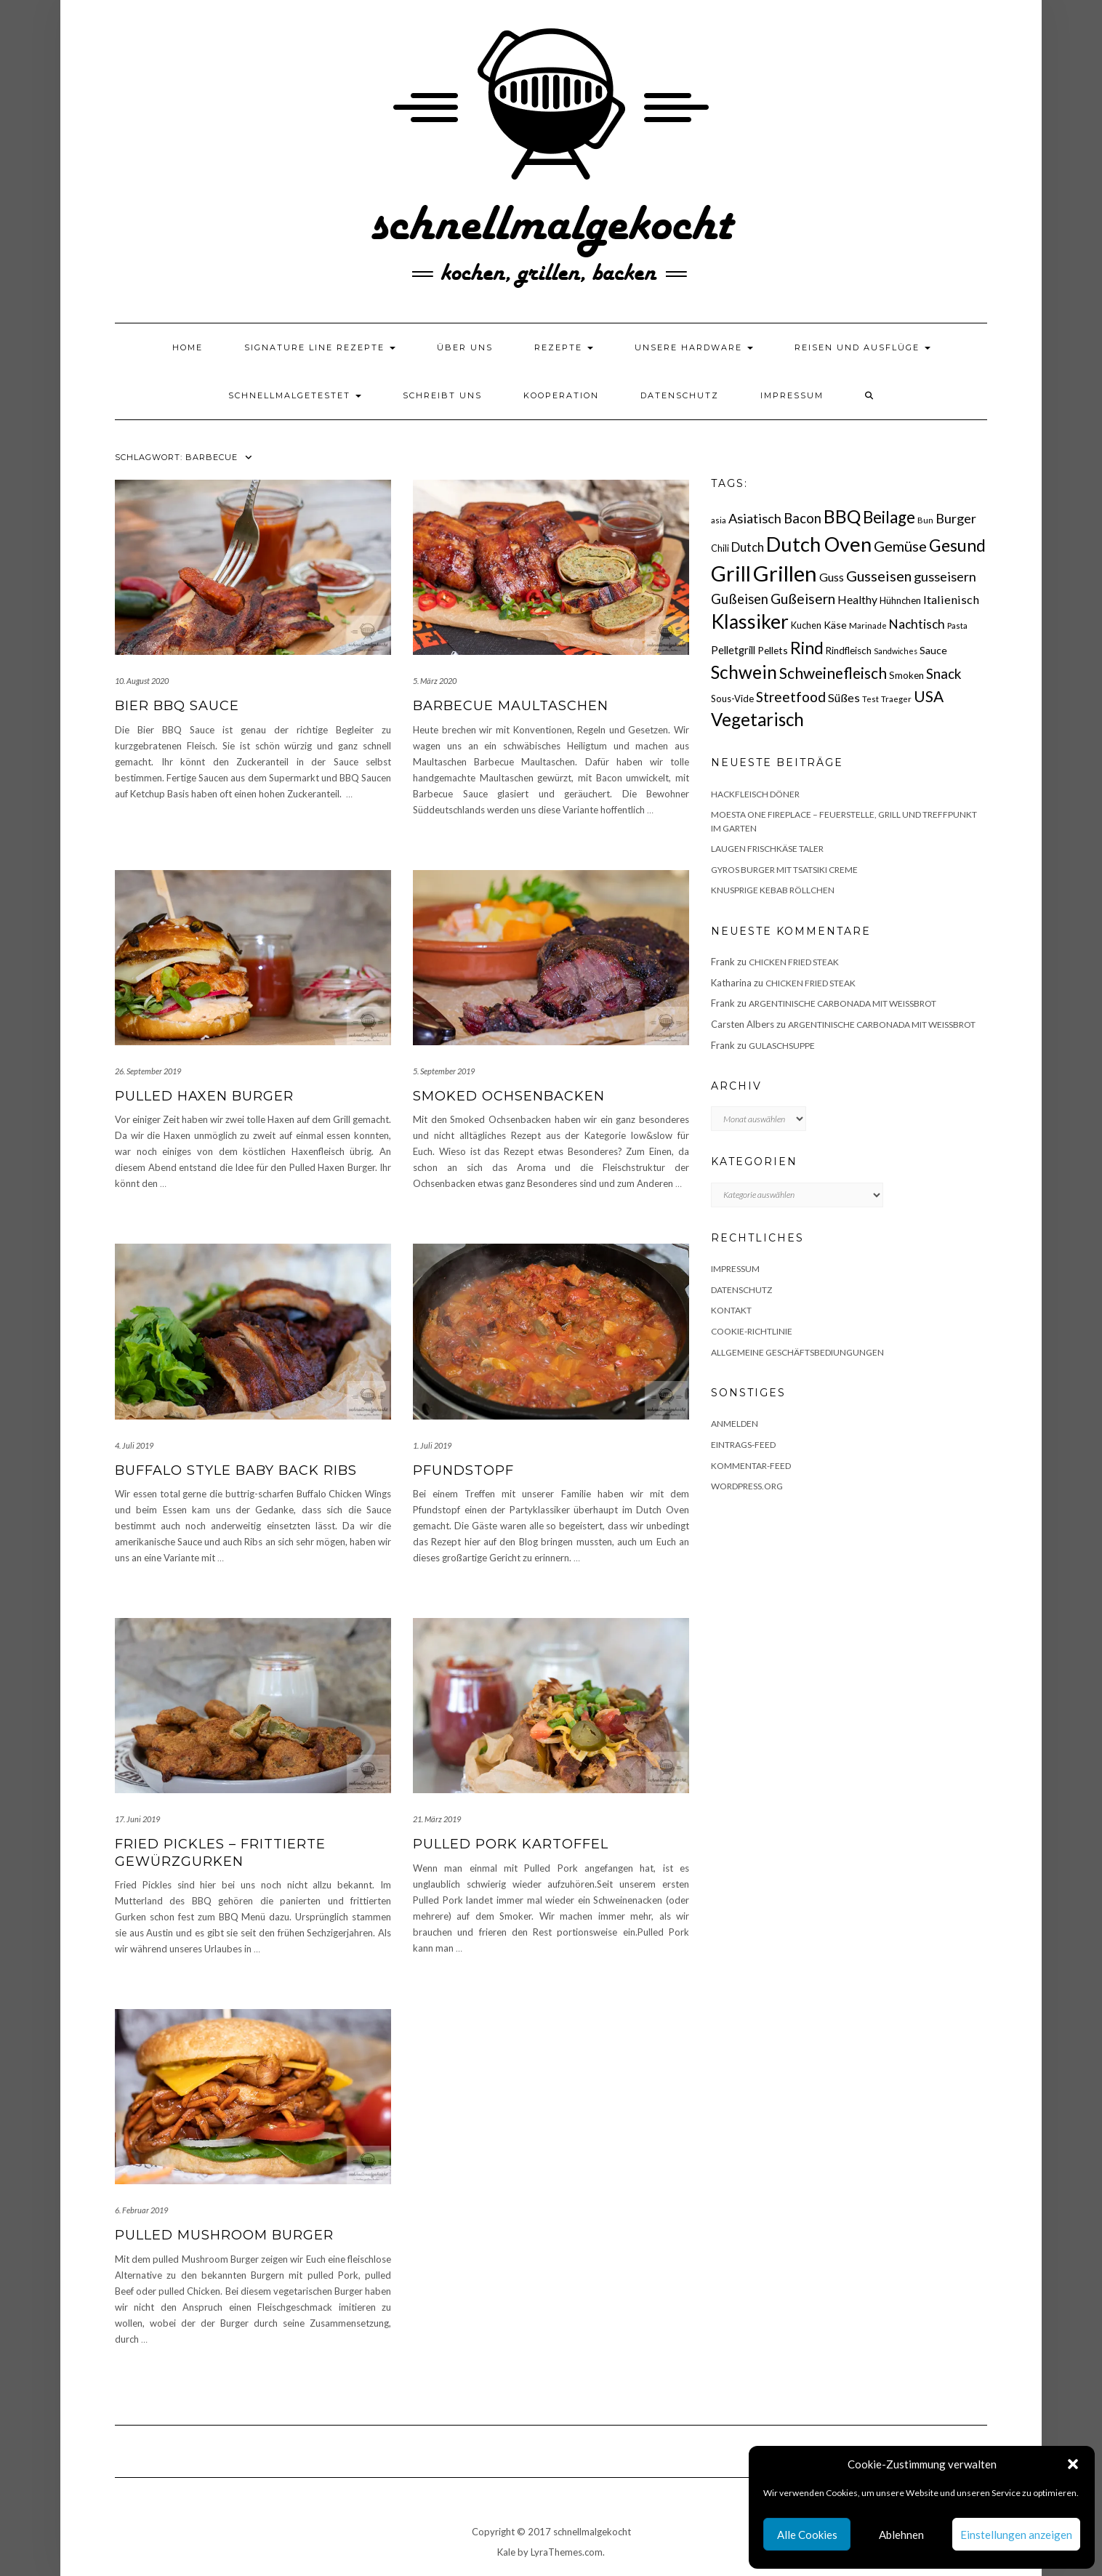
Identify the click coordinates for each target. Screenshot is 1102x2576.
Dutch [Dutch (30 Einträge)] (747, 547)
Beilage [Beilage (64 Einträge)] (889, 517)
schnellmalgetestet (294, 395)
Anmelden (734, 1423)
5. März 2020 (435, 680)
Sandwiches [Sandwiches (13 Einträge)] (895, 651)
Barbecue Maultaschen (510, 706)
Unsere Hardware (694, 347)
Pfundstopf (463, 1470)
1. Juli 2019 (432, 1445)
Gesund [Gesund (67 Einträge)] (957, 545)
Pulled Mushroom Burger (224, 2235)
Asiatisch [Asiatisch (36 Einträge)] (754, 518)
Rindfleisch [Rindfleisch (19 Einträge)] (849, 650)
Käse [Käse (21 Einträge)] (835, 625)
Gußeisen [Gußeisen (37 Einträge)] (739, 599)
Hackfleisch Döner (755, 794)
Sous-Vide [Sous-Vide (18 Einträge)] (732, 698)
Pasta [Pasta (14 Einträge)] (957, 625)
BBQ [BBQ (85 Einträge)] (842, 516)
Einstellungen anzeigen (1016, 2534)
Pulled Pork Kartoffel (510, 1844)
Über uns (465, 347)
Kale (506, 2552)
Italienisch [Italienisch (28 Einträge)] (951, 599)
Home (187, 347)
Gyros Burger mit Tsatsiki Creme (784, 869)
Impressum (792, 395)
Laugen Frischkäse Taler (767, 848)
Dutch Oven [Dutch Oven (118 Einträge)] (819, 544)
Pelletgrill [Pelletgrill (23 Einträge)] (733, 649)
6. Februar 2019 (141, 2210)
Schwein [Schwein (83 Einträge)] (744, 672)
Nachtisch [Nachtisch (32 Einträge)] (917, 624)
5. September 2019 (444, 1071)
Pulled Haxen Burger (204, 1096)
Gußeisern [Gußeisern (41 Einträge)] (803, 598)
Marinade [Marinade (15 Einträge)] (868, 625)
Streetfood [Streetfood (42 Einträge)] (791, 696)
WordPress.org (747, 1486)
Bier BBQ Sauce (177, 706)
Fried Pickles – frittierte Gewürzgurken (220, 1852)
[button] (1073, 2464)
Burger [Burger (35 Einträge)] (956, 518)
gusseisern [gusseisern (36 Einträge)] (945, 576)
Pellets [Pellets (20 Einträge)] (772, 650)
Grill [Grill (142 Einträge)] (731, 573)
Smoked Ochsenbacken (509, 1096)
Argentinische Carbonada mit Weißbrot (842, 1003)
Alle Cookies (807, 2534)
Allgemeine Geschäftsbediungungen (797, 1352)
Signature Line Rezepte (319, 347)
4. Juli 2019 (134, 1445)
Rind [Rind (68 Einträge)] (807, 647)
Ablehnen (901, 2534)
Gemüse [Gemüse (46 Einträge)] (900, 546)
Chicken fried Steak (794, 962)
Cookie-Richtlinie (751, 1331)
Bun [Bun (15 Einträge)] (925, 520)
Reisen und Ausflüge (862, 347)
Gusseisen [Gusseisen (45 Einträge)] (879, 575)
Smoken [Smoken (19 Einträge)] (906, 675)
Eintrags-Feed (743, 1444)
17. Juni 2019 (137, 1819)
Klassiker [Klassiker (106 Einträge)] (750, 621)
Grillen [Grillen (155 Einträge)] (785, 573)
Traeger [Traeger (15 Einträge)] (896, 699)
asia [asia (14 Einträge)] (718, 520)
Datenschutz (679, 395)
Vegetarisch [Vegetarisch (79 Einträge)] (757, 719)
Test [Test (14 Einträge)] (870, 699)
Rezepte (563, 347)
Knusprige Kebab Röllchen (772, 890)
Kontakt (731, 1310)
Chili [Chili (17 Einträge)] (720, 548)
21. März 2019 (437, 1819)
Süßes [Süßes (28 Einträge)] (844, 697)
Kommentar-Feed (751, 1465)
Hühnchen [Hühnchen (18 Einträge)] (900, 600)
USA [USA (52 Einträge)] (929, 696)
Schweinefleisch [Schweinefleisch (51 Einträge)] (833, 673)
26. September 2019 (148, 1071)
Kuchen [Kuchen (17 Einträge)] (806, 625)
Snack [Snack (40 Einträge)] (944, 673)
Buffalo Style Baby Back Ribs (236, 1470)
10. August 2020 (142, 680)
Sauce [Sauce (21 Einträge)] (933, 650)
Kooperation (561, 395)
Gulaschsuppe (782, 1045)
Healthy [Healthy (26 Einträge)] (857, 599)
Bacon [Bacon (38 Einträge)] (802, 518)
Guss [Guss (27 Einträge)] (831, 577)
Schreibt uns (442, 395)
